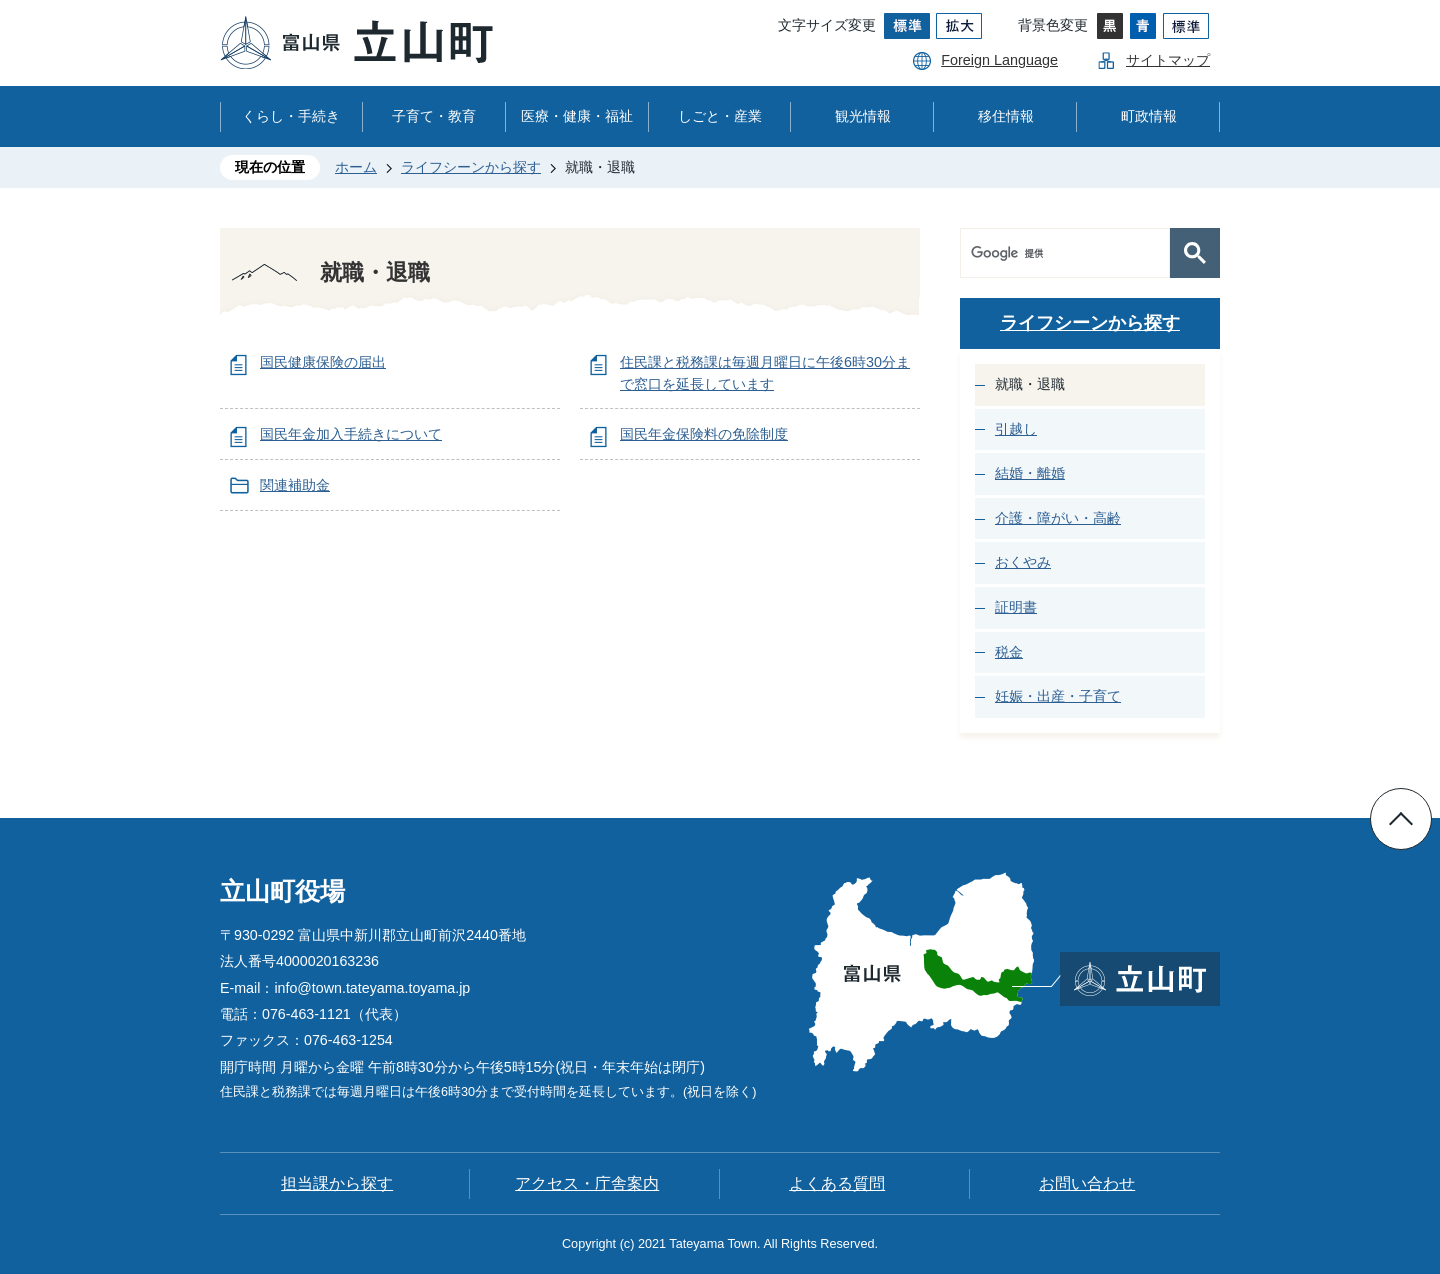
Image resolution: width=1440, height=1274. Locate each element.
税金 (1009, 652)
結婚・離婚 (1030, 473)
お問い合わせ (1087, 1183)
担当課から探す (337, 1183)
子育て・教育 (434, 116)
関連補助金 (295, 485)
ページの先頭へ (1401, 819)
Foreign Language (999, 60)
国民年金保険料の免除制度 (704, 434)
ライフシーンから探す (471, 167)
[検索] (1070, 253)
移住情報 (1006, 116)
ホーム (356, 167)
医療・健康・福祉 (577, 116)
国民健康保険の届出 (323, 362)
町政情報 (1149, 116)
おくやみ (1023, 562)
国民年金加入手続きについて (351, 434)
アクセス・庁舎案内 (587, 1183)
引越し (1016, 429)
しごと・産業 (720, 116)
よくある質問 (837, 1183)
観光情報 (863, 116)
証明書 (1016, 607)
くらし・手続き (291, 116)
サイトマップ (1168, 60)
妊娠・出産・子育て (1058, 696)
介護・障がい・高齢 (1058, 518)
